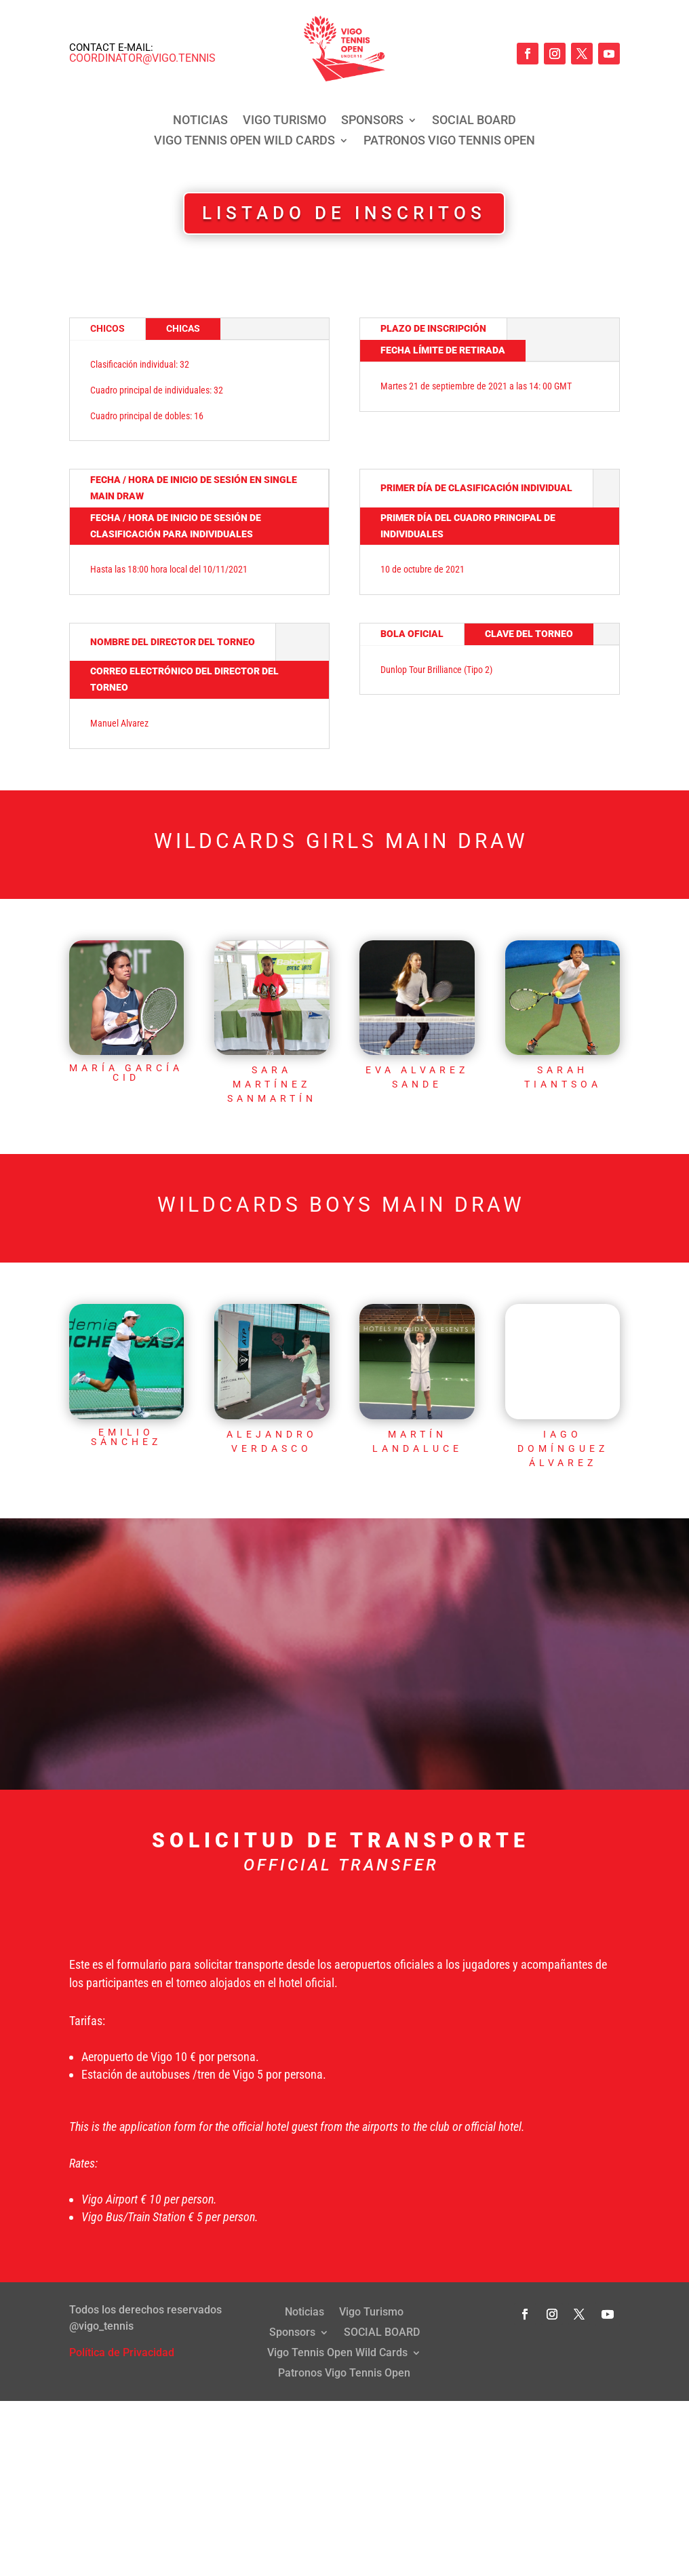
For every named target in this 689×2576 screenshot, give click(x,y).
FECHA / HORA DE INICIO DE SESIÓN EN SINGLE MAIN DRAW (193, 487)
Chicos (107, 328)
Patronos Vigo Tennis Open (449, 141)
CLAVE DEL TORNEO (529, 633)
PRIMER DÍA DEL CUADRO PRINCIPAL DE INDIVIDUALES (467, 525)
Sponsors (372, 121)
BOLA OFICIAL (412, 633)
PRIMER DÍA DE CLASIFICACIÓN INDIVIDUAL (476, 487)
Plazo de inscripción (433, 328)
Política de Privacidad (121, 2338)
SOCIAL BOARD (474, 121)
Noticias (200, 121)
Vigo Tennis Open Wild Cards (244, 141)
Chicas (183, 328)
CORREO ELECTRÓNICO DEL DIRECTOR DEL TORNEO (184, 679)
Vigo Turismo (284, 121)
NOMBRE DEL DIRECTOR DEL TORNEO (172, 641)
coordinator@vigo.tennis (142, 58)
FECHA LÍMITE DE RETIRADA (442, 350)
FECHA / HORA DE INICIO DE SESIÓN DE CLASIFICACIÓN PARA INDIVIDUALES (175, 525)
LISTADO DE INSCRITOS (344, 213)
